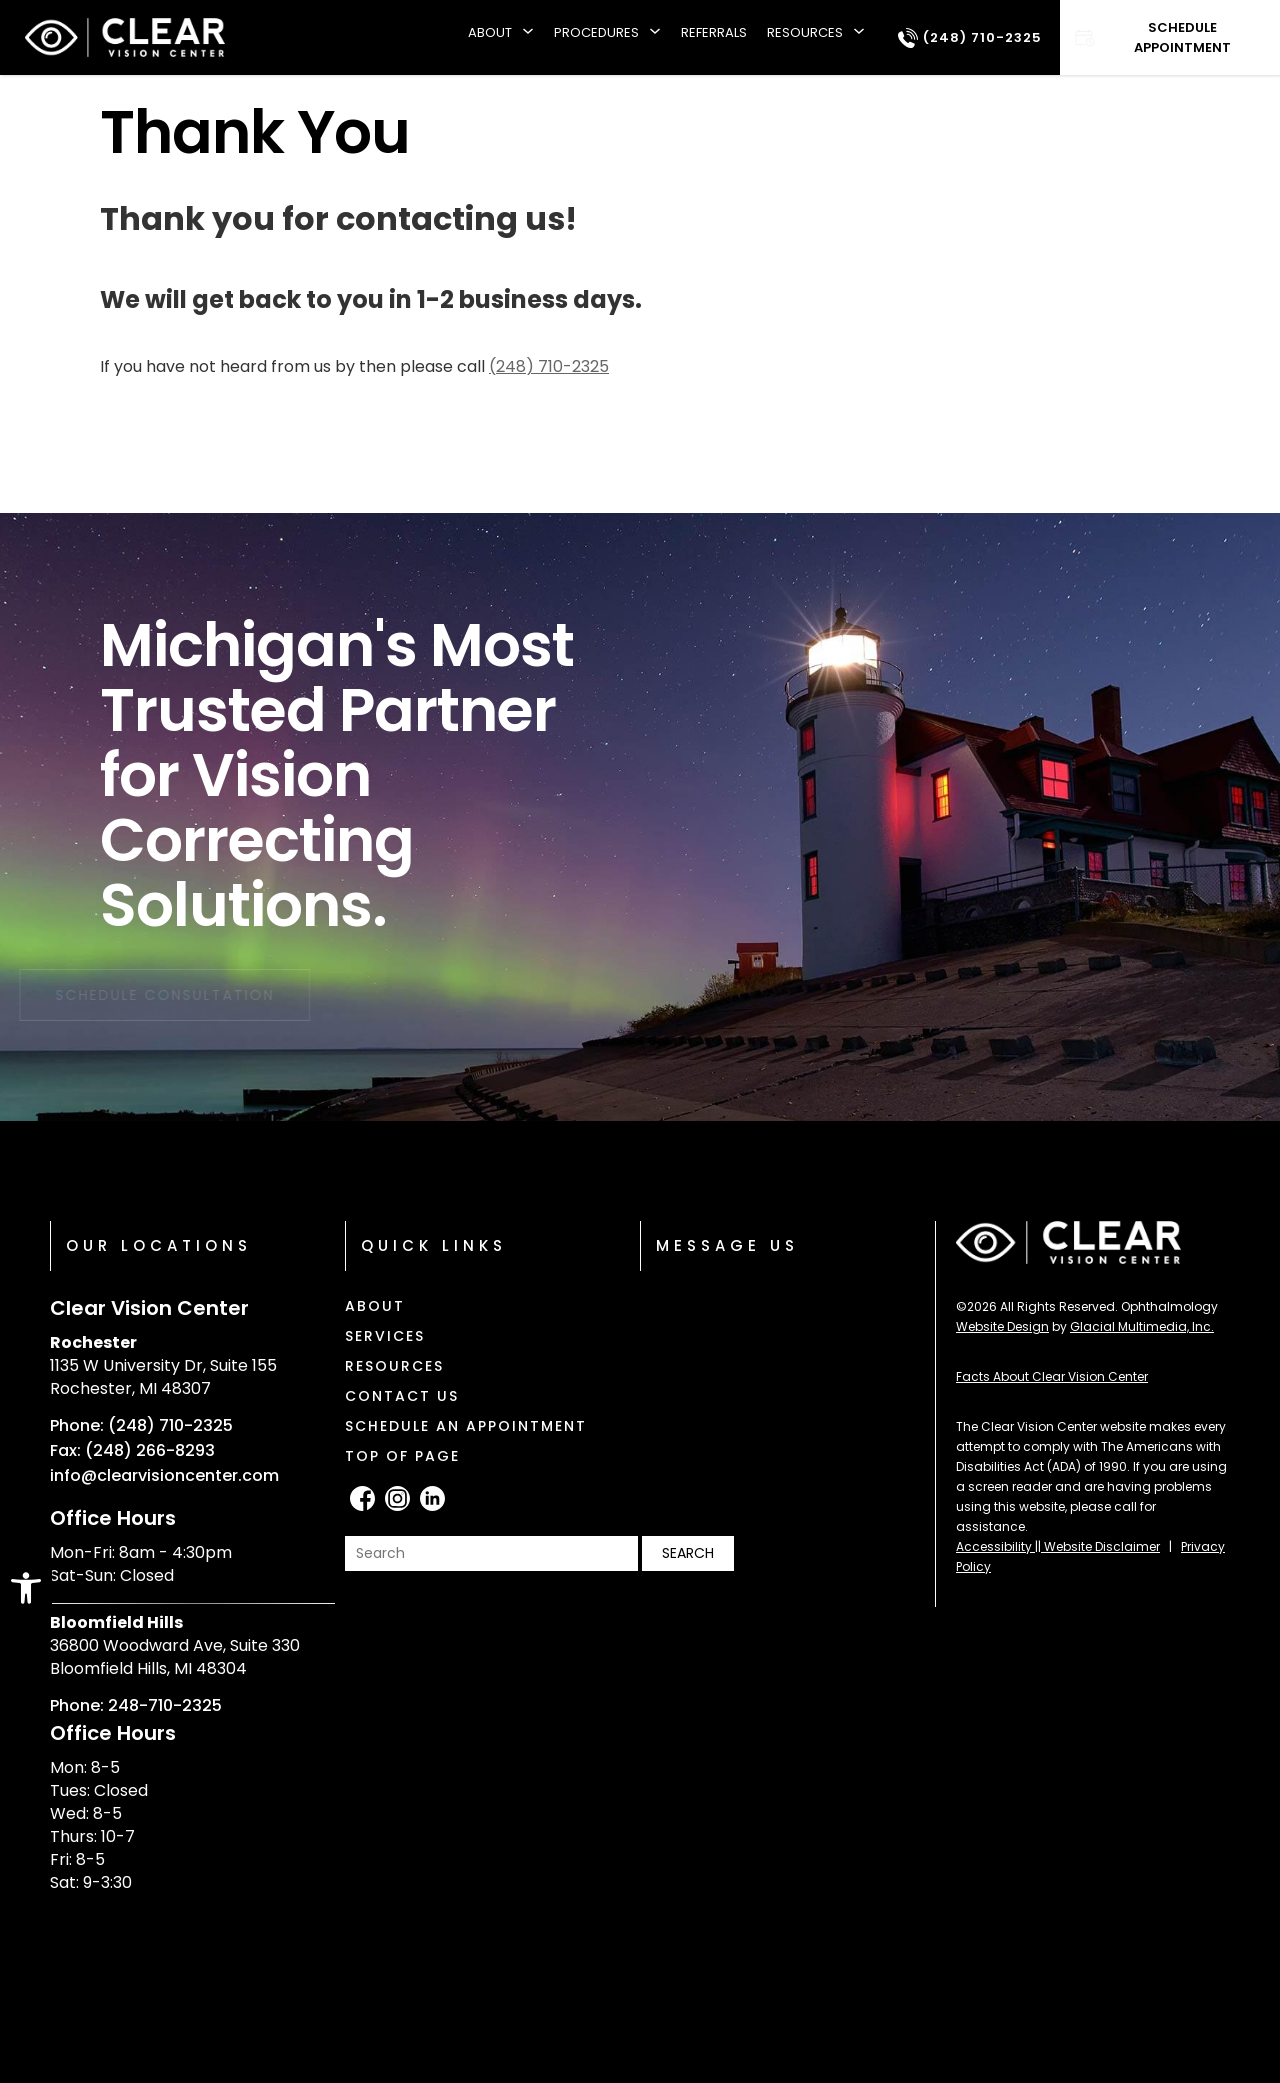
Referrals (714, 32)
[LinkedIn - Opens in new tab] (432, 1498)
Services (385, 1336)
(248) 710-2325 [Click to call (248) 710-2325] (549, 366)
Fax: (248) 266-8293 (132, 1451)
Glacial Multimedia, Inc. (1142, 1326)
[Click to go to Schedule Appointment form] (1170, 37)
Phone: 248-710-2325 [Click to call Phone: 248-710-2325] (136, 1706)
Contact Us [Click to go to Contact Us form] (402, 1396)
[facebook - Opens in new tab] (362, 1498)
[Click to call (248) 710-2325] (970, 37)
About (490, 32)
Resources (805, 32)
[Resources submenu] (859, 38)
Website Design (1002, 1326)
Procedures (596, 32)
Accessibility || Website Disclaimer (1058, 1546)
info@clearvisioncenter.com (164, 1476)
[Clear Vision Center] (125, 38)
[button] (26, 1588)
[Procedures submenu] (655, 38)
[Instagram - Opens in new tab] (397, 1498)
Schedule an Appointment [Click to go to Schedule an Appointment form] (466, 1426)
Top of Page (402, 1456)
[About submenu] (528, 38)
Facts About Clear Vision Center (1052, 1376)
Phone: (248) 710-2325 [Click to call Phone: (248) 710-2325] (141, 1426)
